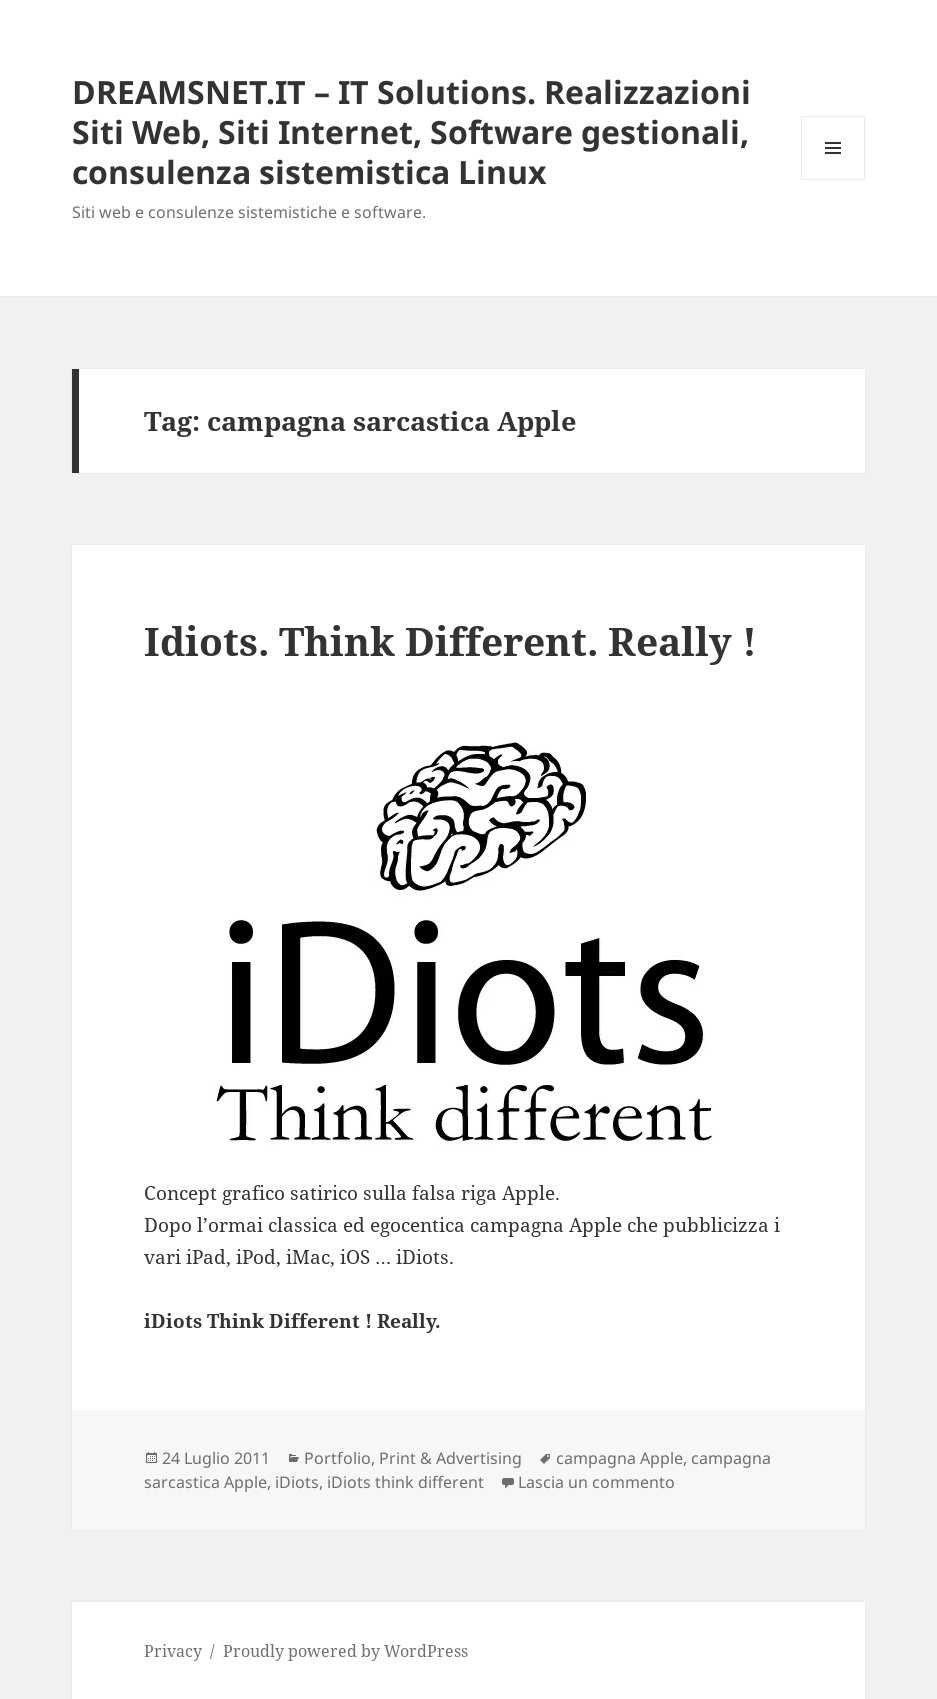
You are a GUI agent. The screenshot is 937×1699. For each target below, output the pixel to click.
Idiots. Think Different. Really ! (450, 640)
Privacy (173, 1651)
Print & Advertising (450, 1458)
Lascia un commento (596, 1482)
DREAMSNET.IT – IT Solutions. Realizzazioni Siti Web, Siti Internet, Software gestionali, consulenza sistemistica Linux (411, 131)
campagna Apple (619, 1458)
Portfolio (337, 1458)
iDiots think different (405, 1482)
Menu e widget (833, 179)
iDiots (297, 1482)
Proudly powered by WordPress (345, 1651)
